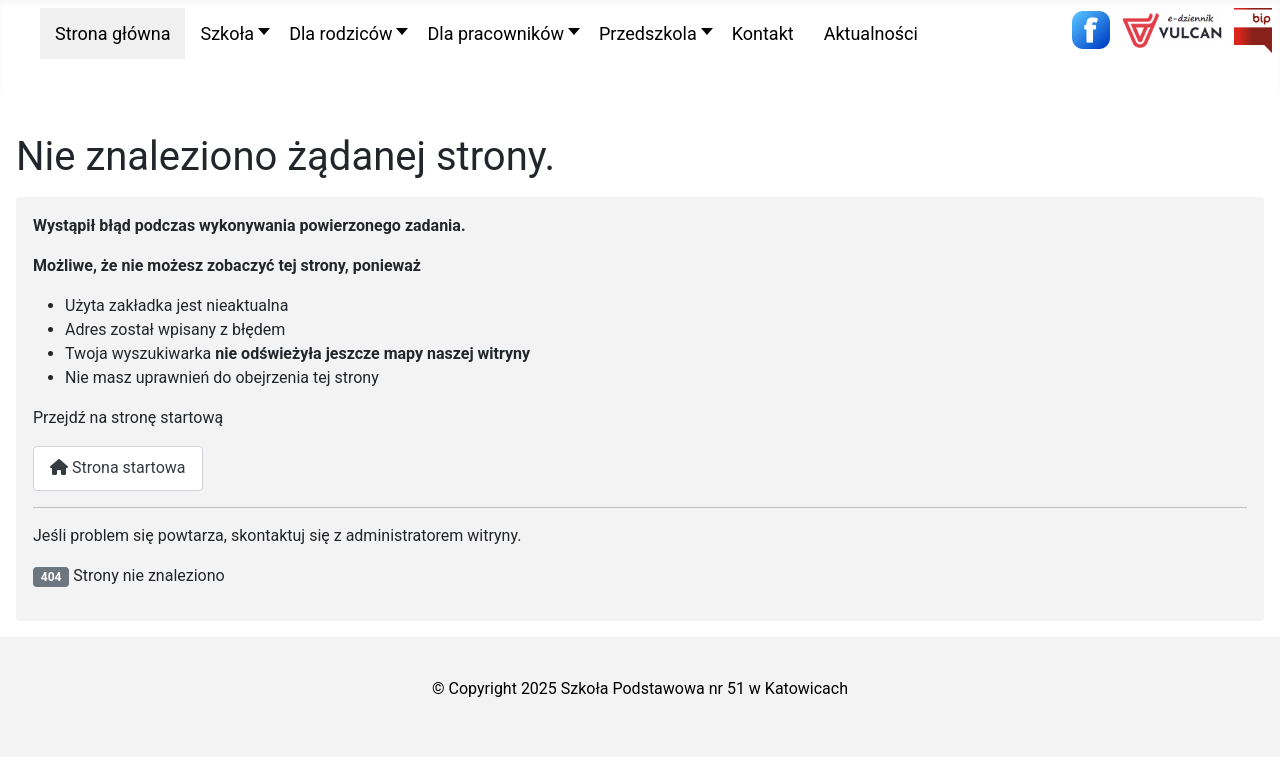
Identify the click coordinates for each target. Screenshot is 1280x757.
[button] (229, 33)
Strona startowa (118, 467)
